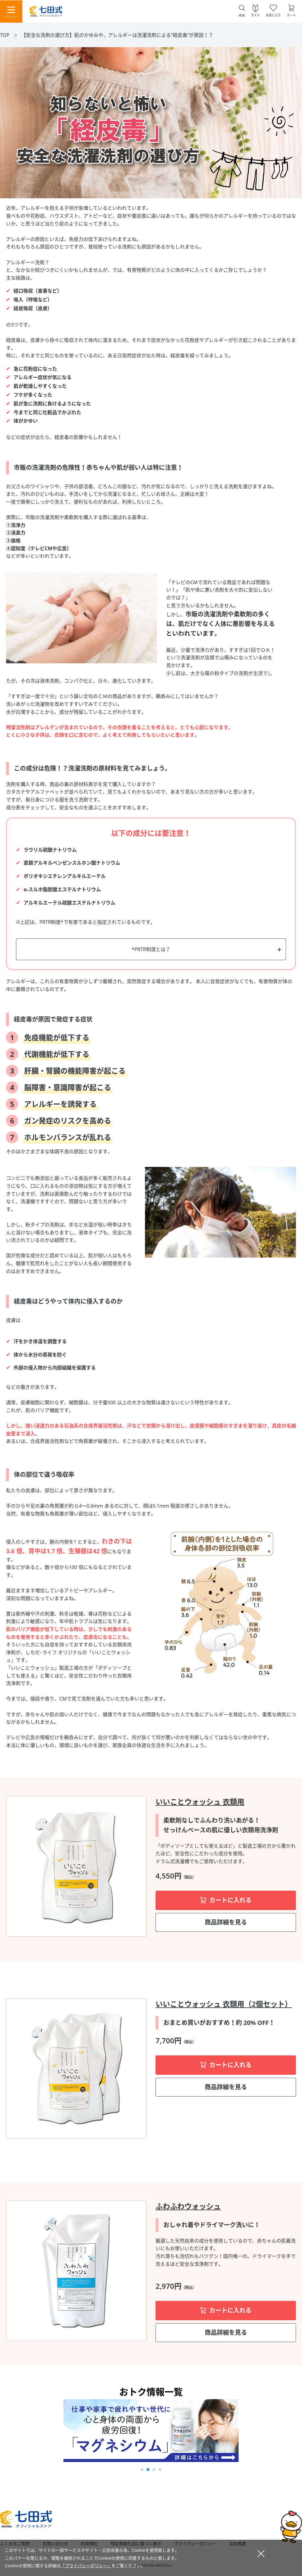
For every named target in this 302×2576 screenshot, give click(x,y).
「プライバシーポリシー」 (86, 2565)
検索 (242, 15)
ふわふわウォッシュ (188, 2206)
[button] (141, 2469)
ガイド (255, 15)
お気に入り (273, 15)
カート (291, 15)
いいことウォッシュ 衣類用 (200, 1802)
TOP (4, 35)
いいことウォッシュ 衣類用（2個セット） (224, 2004)
